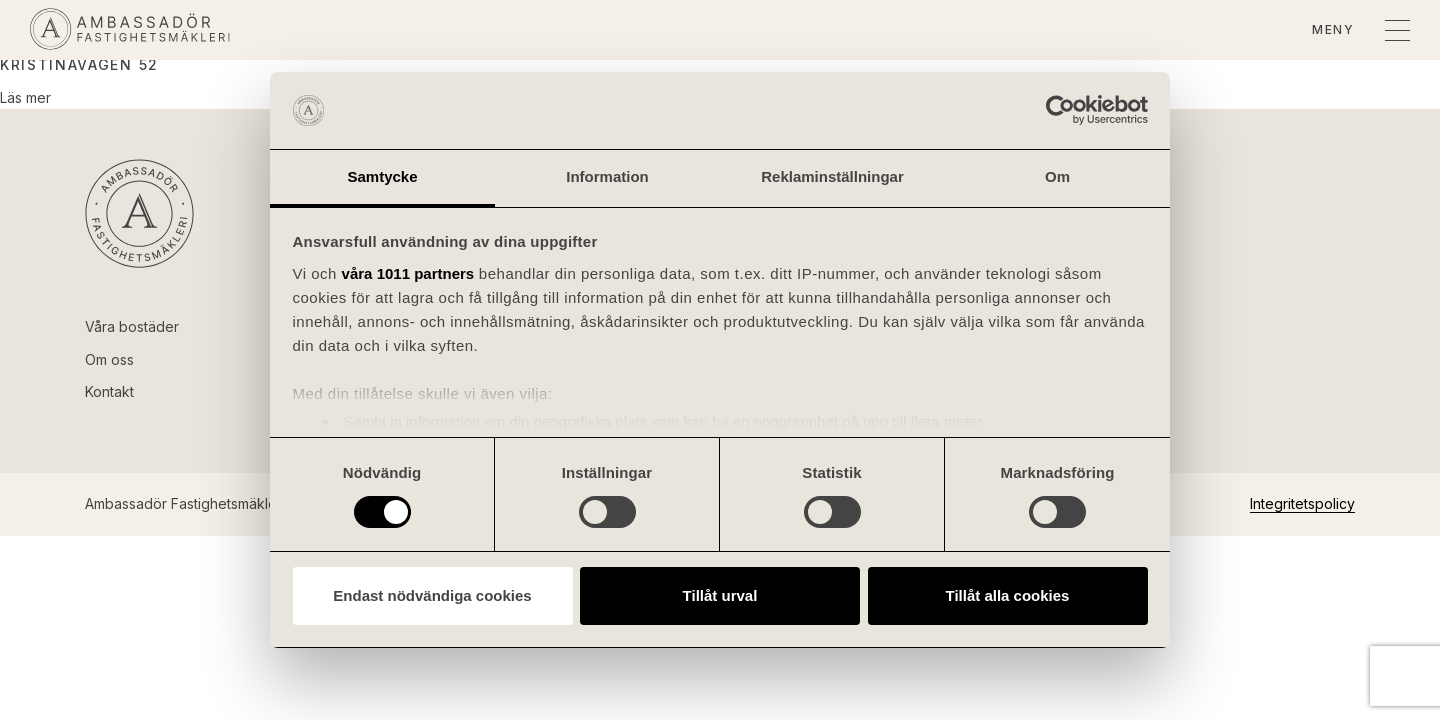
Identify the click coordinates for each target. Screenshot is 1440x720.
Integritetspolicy (1302, 503)
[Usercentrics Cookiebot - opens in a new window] (1060, 110)
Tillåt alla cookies (1008, 595)
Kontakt (109, 391)
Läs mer (25, 97)
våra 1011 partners (408, 273)
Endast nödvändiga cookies (432, 595)
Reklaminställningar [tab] (832, 176)
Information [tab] (607, 176)
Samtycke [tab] (382, 176)
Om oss (109, 359)
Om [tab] (1057, 176)
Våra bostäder (132, 326)
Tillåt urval (720, 595)
